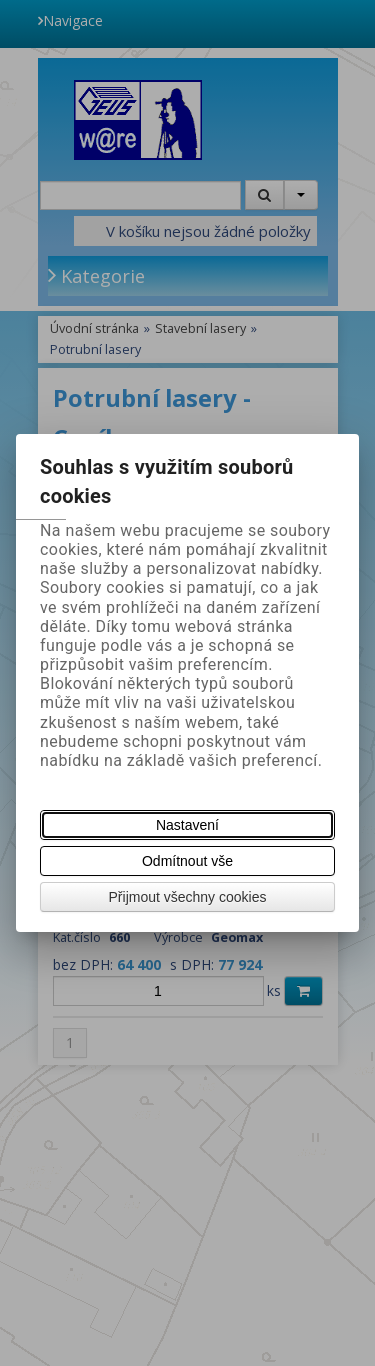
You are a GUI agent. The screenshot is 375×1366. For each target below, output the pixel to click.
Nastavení (187, 825)
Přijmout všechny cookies (188, 897)
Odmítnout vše (187, 861)
